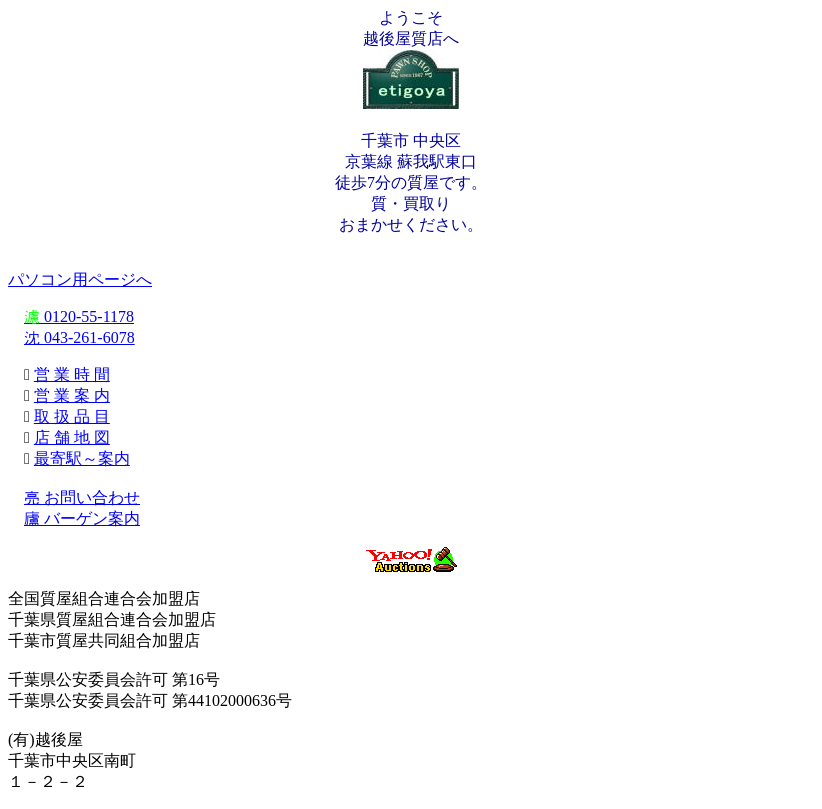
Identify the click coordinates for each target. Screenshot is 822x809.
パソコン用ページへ (80, 279)
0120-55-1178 (79, 316)
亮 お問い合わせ (82, 497)
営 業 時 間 (72, 374)
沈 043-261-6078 (79, 337)
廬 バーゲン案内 (82, 518)
